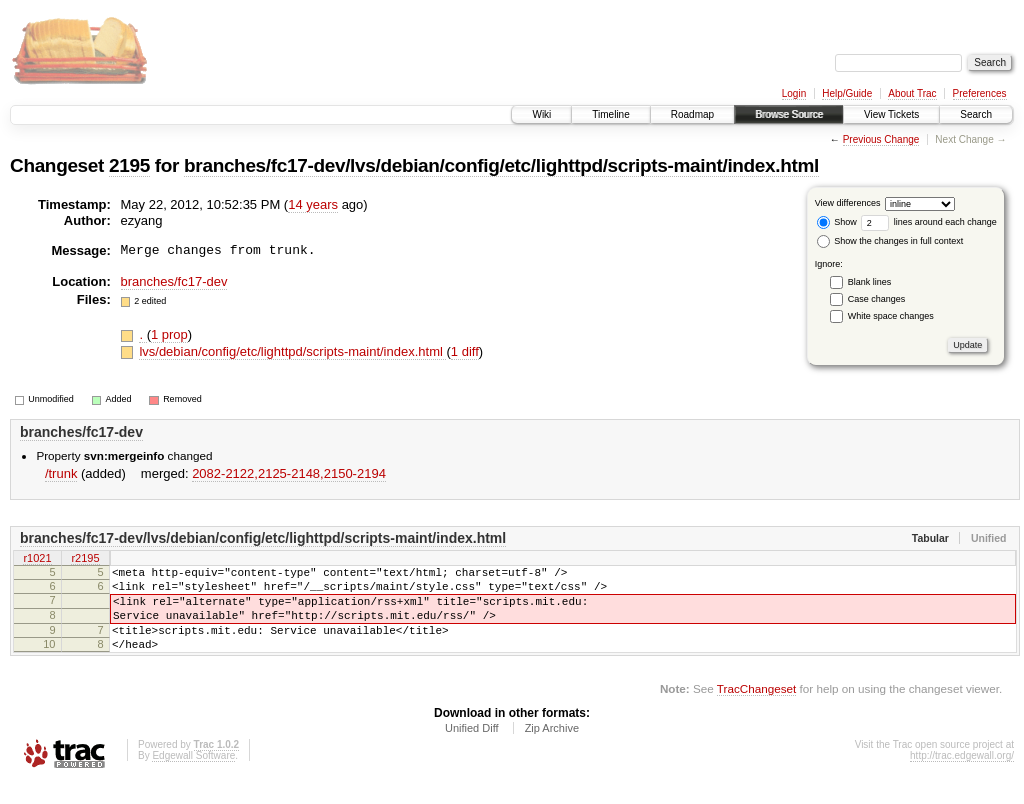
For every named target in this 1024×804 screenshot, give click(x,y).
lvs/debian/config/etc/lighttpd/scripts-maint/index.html (292, 351)
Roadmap (692, 114)
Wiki (541, 114)
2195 (129, 165)
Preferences (980, 93)
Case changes (877, 299)
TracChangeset (756, 709)
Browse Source (789, 114)
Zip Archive (552, 749)
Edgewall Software (193, 776)
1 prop (169, 334)
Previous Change (881, 139)
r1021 (37, 559)
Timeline (610, 114)
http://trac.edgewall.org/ (962, 776)
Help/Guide (847, 93)
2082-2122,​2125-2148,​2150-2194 (289, 473)
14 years (313, 204)
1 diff (465, 351)
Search (976, 114)
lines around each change (929, 222)
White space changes (891, 316)
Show (837, 222)
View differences (848, 203)
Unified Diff (472, 749)
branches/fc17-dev (174, 281)
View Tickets (891, 114)
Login (794, 93)
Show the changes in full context (890, 241)
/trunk (61, 473)
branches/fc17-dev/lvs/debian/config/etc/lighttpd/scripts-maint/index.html (501, 165)
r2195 (85, 559)
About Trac (912, 93)
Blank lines (870, 282)
